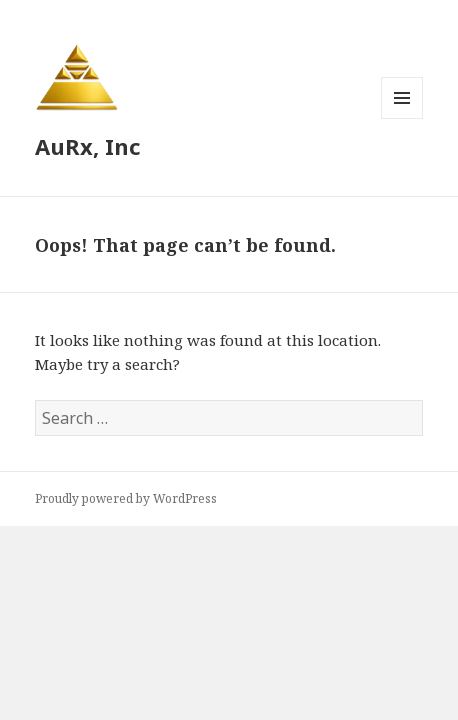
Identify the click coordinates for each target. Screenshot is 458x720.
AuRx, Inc (87, 146)
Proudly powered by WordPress (126, 498)
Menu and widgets (402, 118)
